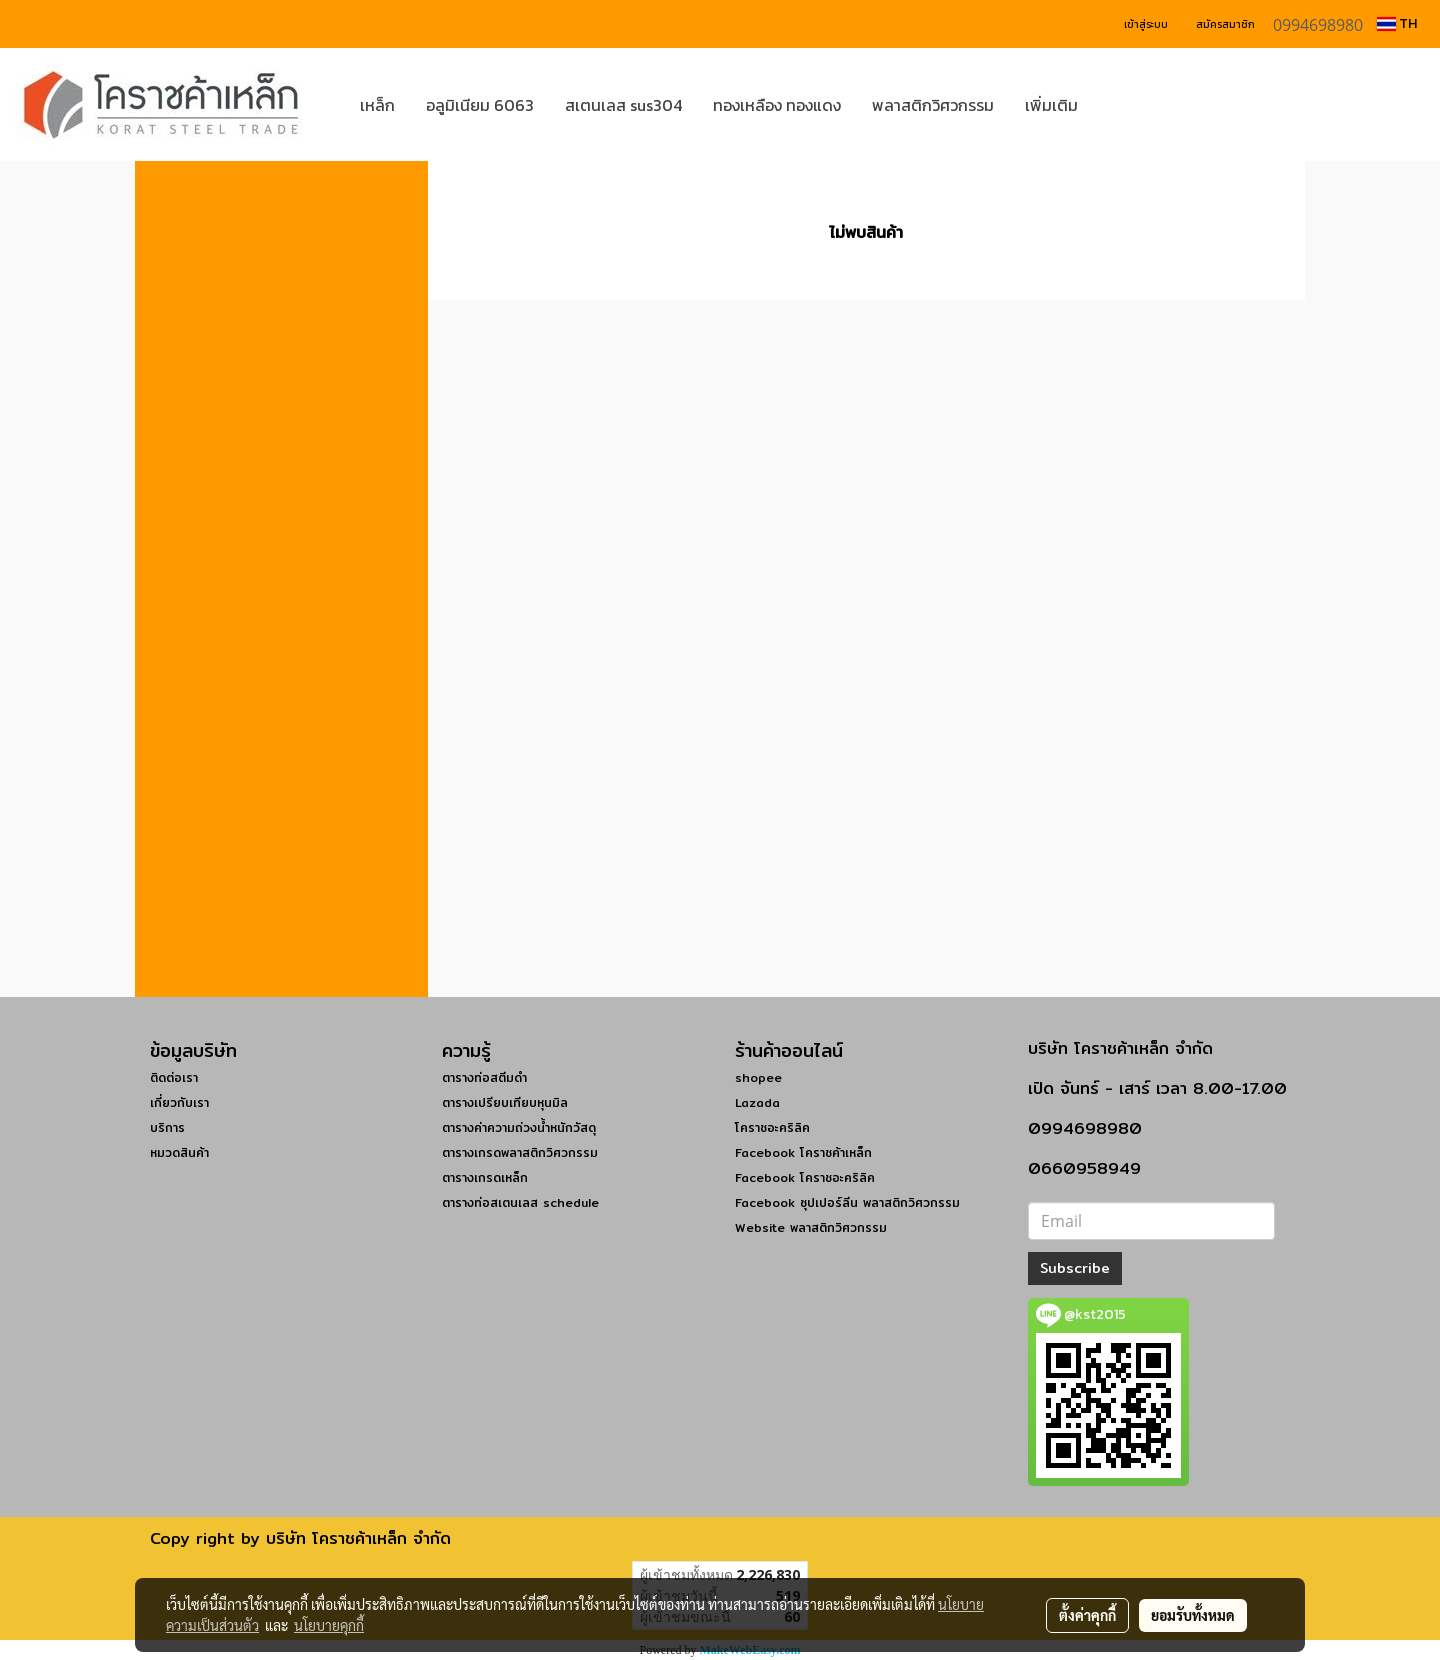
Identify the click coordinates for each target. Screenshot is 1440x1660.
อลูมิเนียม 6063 (480, 105)
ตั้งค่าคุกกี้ (1087, 1615)
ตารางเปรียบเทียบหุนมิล (505, 1102)
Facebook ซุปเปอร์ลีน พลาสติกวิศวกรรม (847, 1202)
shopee (758, 1077)
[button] (1123, 105)
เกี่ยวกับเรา (179, 1102)
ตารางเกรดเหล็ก (485, 1177)
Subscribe (1075, 1268)
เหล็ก (377, 105)
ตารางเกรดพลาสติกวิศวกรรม (520, 1152)
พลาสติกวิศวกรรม (933, 105)
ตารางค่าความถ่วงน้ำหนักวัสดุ (519, 1127)
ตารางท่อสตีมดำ (484, 1077)
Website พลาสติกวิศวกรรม (811, 1227)
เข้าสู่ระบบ (1146, 24)
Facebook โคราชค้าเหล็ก (803, 1152)
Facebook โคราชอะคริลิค (805, 1177)
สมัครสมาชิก (1225, 24)
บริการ (167, 1127)
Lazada (757, 1102)
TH (1397, 23)
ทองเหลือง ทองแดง (777, 105)
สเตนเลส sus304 (623, 105)
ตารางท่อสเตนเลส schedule (520, 1202)
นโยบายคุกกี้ (329, 1625)
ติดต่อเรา (174, 1077)
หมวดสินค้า (179, 1152)
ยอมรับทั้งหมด (1193, 1615)
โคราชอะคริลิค (772, 1127)
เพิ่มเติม (1051, 105)
